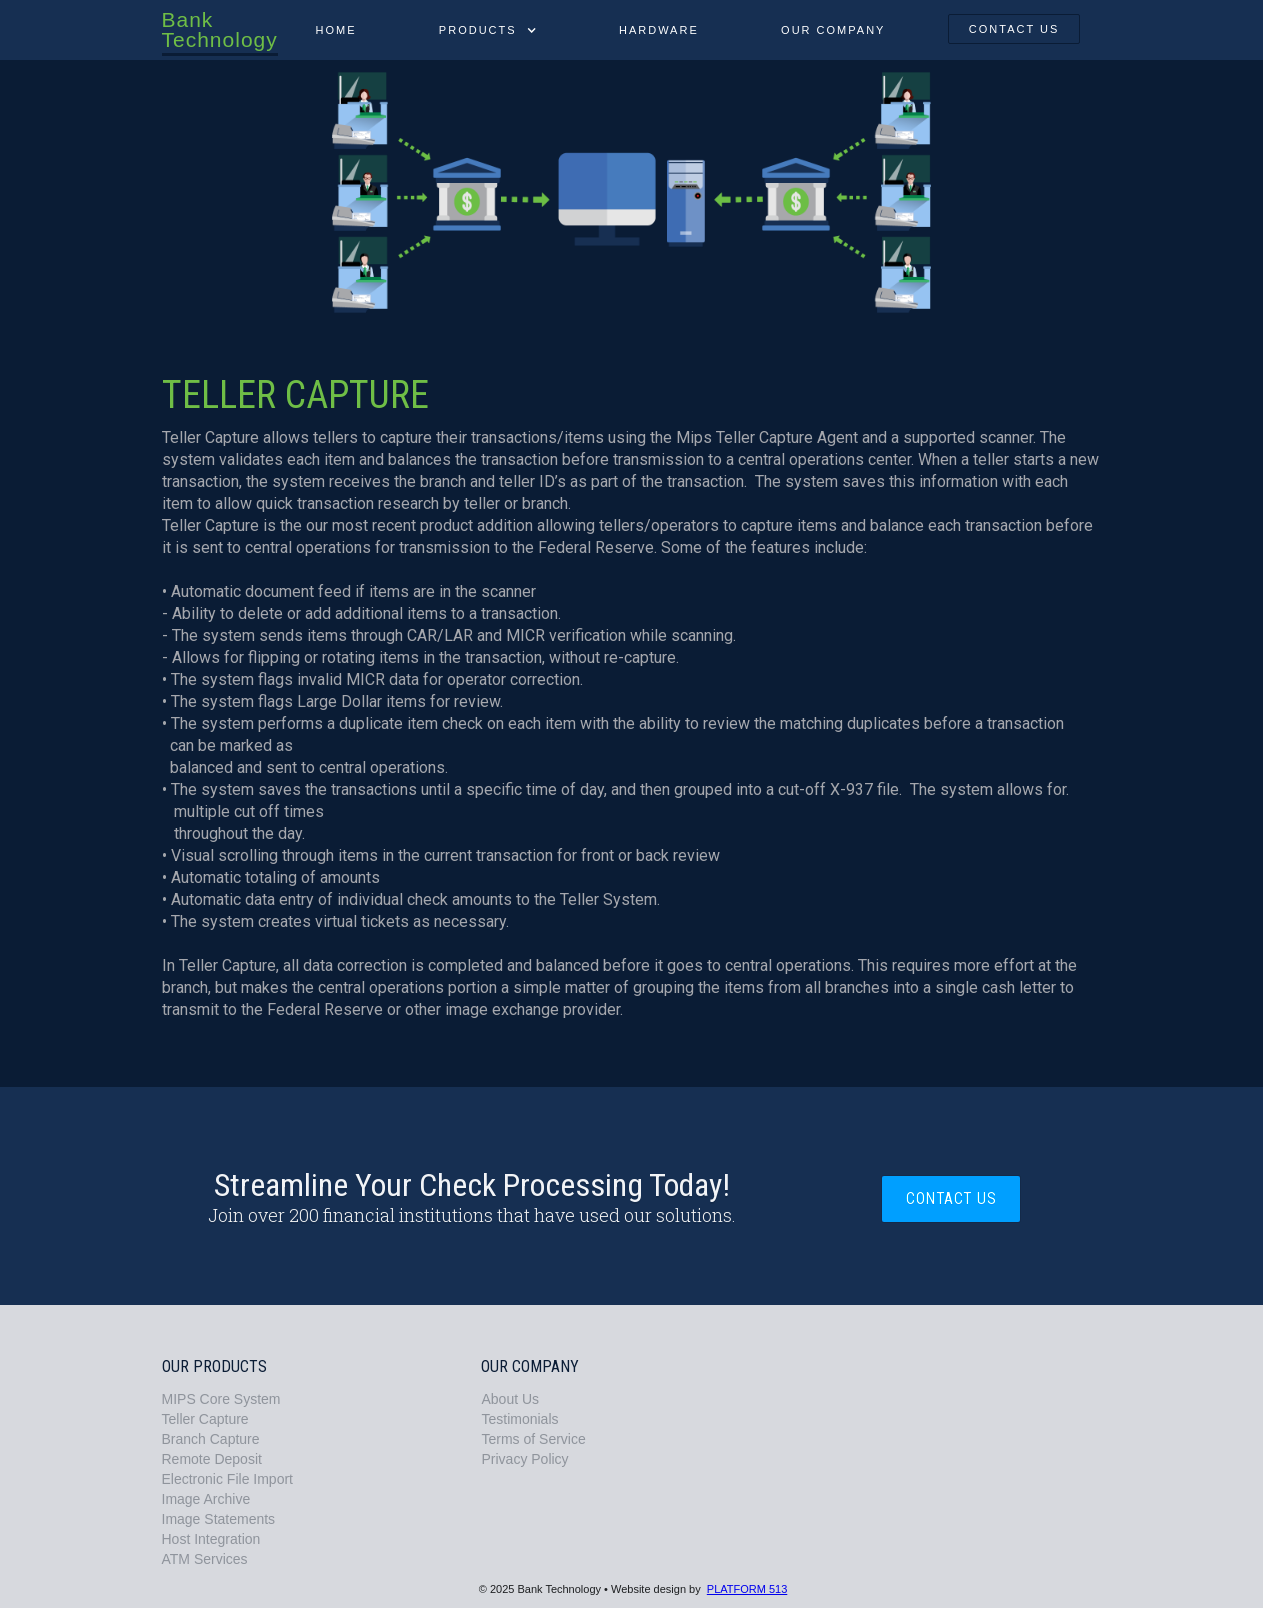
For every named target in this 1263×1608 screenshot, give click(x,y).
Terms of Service (533, 1439)
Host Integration (211, 1539)
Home (335, 30)
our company (833, 30)
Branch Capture (211, 1439)
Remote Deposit (212, 1459)
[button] (488, 30)
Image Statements (219, 1519)
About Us (510, 1399)
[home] (218, 28)
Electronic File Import (227, 1479)
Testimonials (519, 1419)
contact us (1014, 29)
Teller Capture (205, 1419)
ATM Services (205, 1559)
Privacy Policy (524, 1459)
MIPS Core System (221, 1399)
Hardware (659, 30)
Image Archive (206, 1499)
